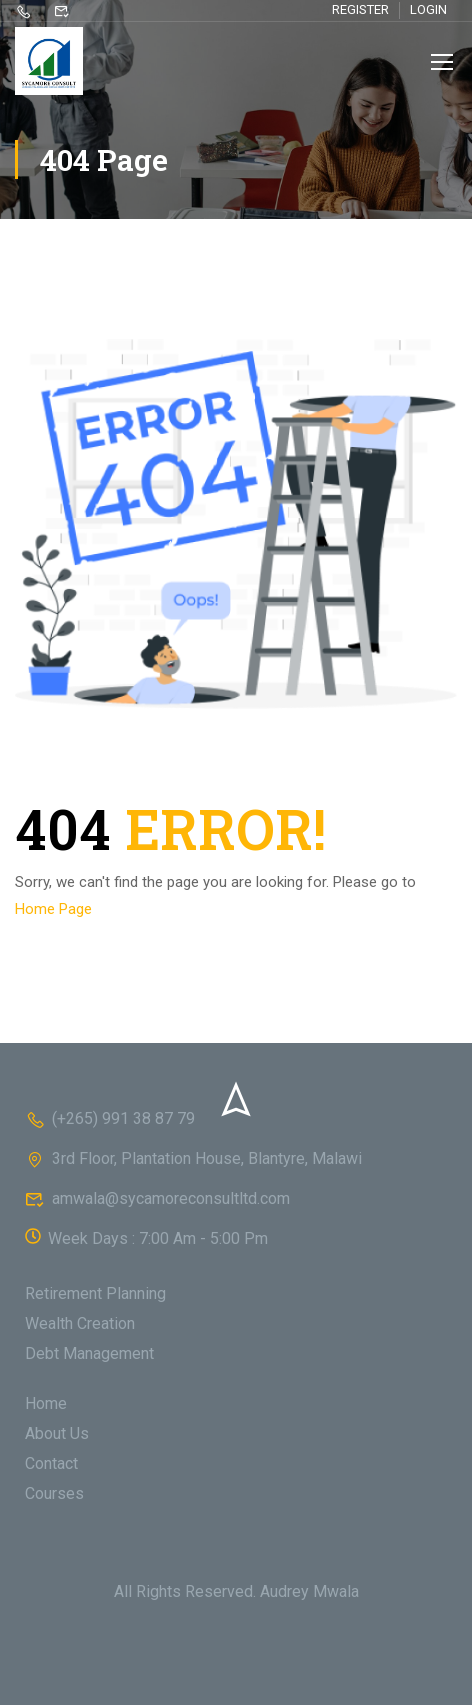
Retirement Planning (95, 1293)
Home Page (53, 909)
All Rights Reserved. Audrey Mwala (236, 1591)
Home (46, 1403)
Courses (54, 1493)
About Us (57, 1433)
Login (428, 9)
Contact (51, 1463)
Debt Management (89, 1353)
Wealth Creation (80, 1323)
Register (360, 9)
